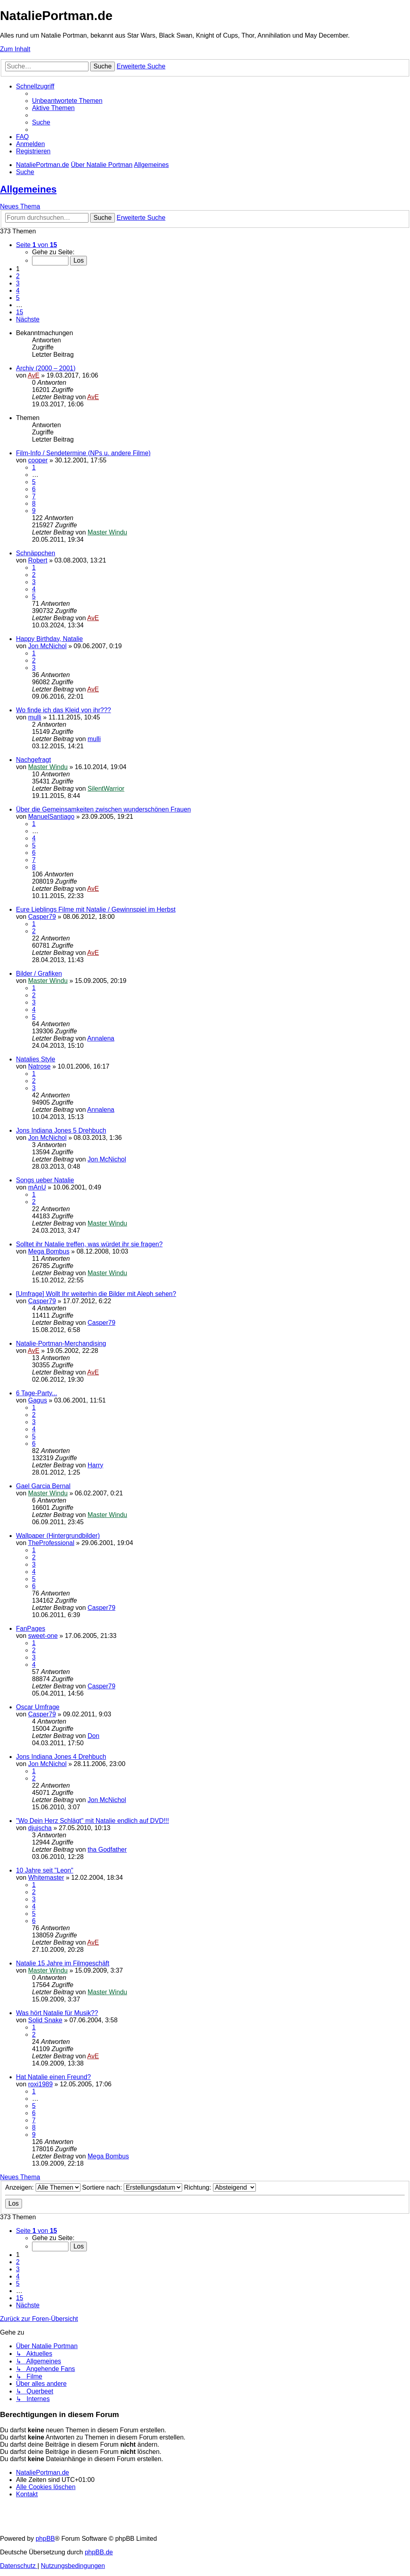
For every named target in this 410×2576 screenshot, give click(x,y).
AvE (33, 375)
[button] (36, 244)
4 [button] (18, 290)
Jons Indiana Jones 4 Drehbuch (61, 1756)
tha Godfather (107, 1849)
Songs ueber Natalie (45, 1180)
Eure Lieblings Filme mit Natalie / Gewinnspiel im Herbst (95, 909)
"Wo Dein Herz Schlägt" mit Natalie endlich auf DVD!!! (92, 1820)
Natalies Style (35, 1059)
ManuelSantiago (51, 816)
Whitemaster (46, 1877)
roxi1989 (40, 2084)
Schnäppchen (35, 553)
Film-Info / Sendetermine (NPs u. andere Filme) (83, 453)
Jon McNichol (47, 646)
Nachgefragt (33, 759)
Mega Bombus (48, 1251)
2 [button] (18, 276)
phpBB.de (99, 2552)
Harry (95, 1465)
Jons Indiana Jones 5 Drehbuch (61, 1130)
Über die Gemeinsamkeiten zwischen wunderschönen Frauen (103, 809)
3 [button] (18, 283)
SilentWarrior (106, 788)
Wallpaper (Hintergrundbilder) (58, 1535)
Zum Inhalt (15, 49)
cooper (38, 460)
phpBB (45, 2538)
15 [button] (19, 312)
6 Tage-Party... (36, 1393)
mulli (34, 717)
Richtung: (220, 2187)
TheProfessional (51, 1542)
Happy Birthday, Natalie (49, 638)
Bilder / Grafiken (39, 973)
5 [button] (18, 297)
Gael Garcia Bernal (43, 1486)
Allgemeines (28, 189)
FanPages (30, 1628)
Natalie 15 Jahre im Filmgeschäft (62, 1963)
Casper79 (42, 916)
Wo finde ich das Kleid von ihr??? (63, 710)
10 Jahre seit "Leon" (44, 1870)
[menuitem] (67, 100)
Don (93, 1735)
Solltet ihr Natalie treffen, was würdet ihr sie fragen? (89, 1244)
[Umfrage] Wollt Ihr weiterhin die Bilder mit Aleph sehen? (96, 1293)
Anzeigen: (42, 2187)
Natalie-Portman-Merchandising (61, 1343)
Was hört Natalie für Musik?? (57, 2012)
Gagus (37, 1400)
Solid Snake (45, 2020)
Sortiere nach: (132, 2187)
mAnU (37, 1187)
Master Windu (107, 532)
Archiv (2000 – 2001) (46, 368)
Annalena (101, 1038)
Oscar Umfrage (37, 1707)
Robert (37, 560)
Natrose (39, 1066)
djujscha (40, 1827)
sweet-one (43, 1635)
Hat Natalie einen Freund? (53, 2077)
